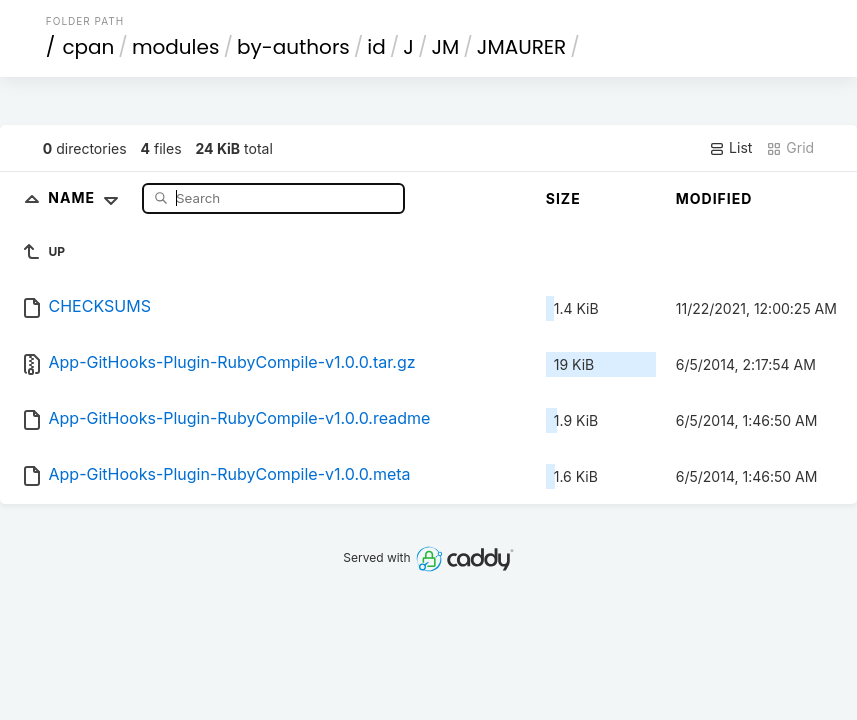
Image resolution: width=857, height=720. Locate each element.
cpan (88, 47)
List (730, 148)
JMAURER (521, 47)
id (376, 47)
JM (445, 47)
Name (87, 197)
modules (175, 47)
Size (563, 198)
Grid (790, 148)
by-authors (293, 47)
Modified (714, 198)
